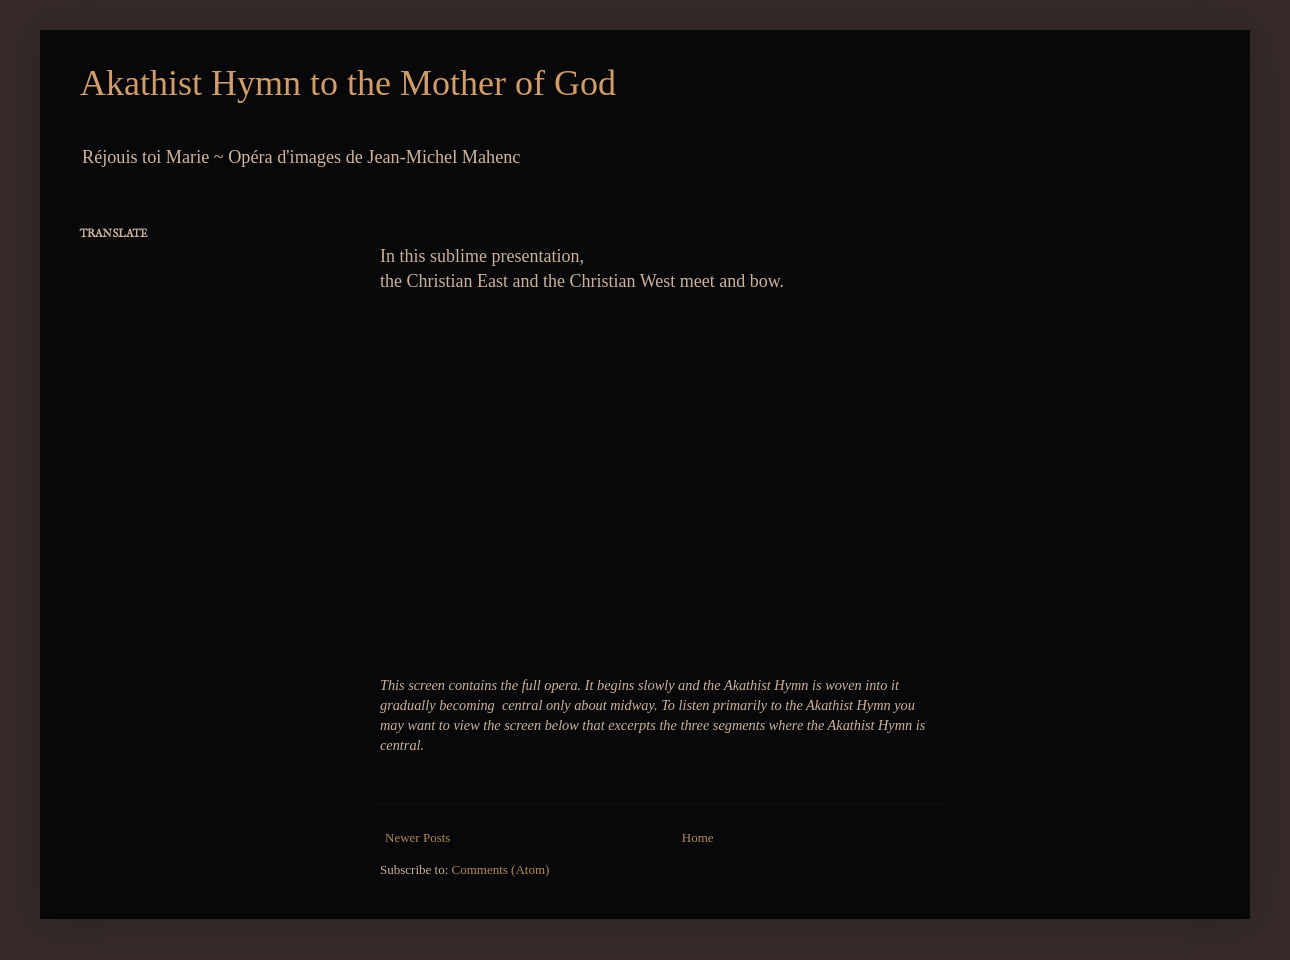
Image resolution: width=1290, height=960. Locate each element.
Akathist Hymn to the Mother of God (348, 83)
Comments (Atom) (501, 869)
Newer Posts (417, 837)
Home (698, 837)
